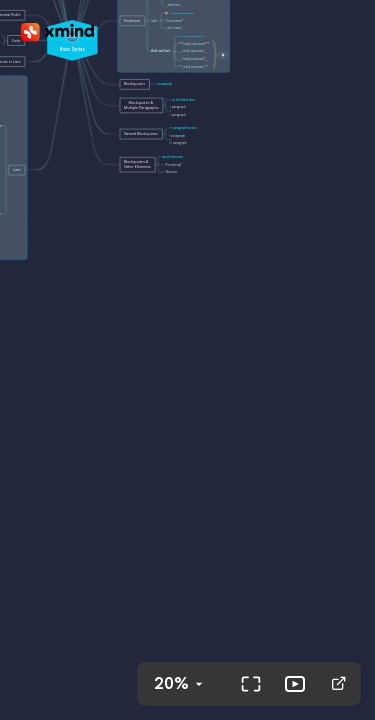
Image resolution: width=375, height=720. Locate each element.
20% (171, 683)
